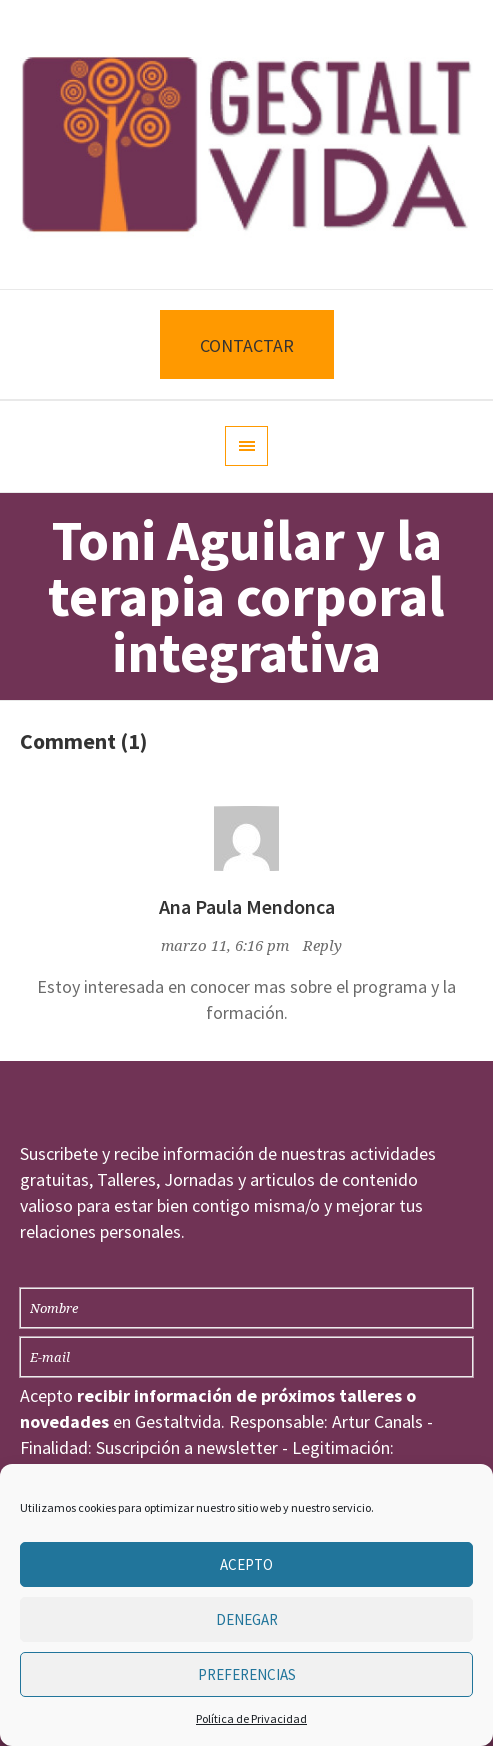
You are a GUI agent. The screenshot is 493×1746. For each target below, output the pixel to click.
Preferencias (247, 1674)
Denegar (247, 1619)
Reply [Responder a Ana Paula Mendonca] (322, 946)
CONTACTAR (247, 345)
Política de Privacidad (251, 1718)
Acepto (246, 1564)
